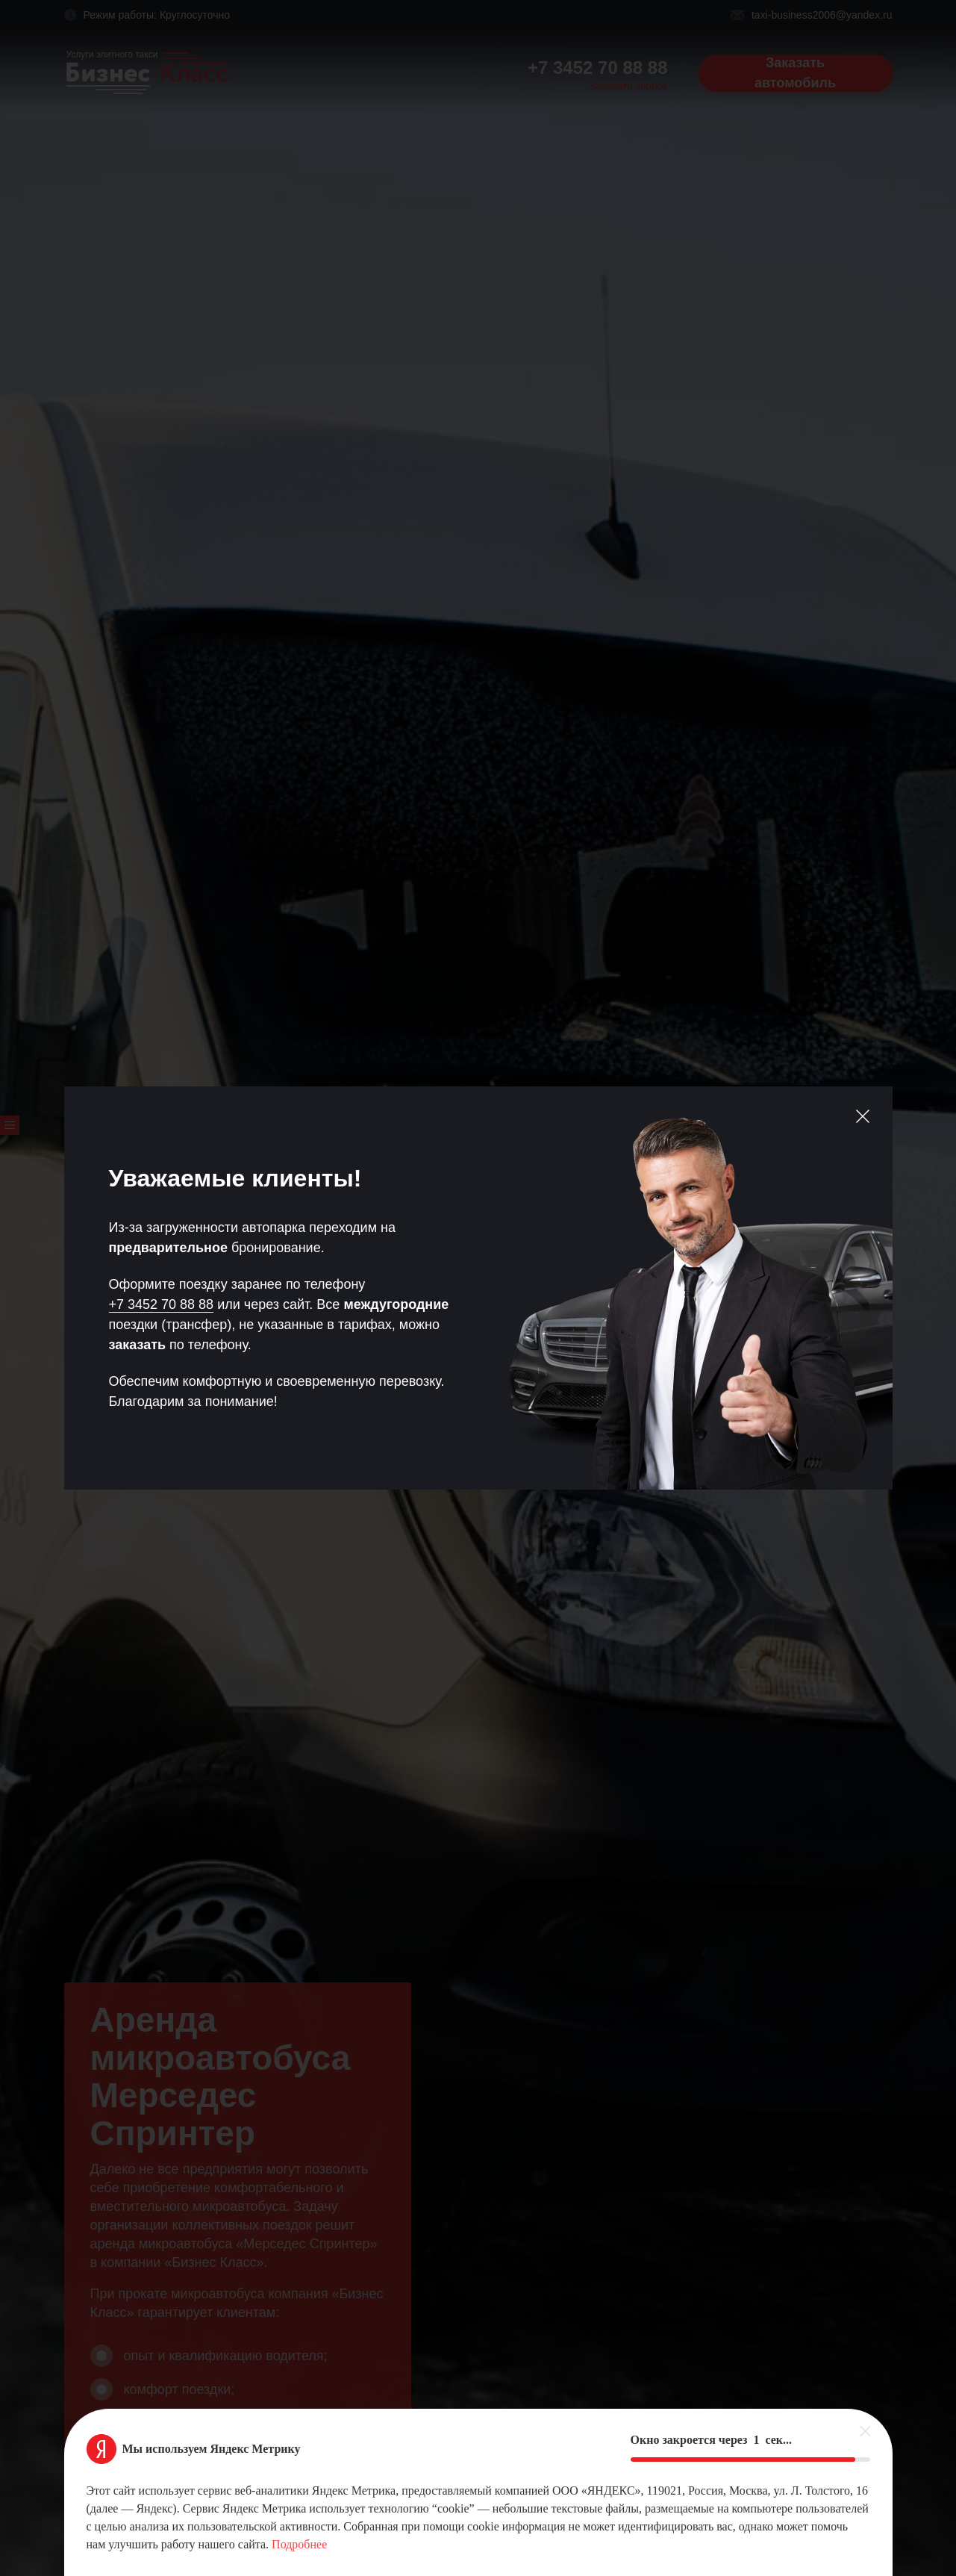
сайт (296, 1304)
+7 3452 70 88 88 (161, 1304)
